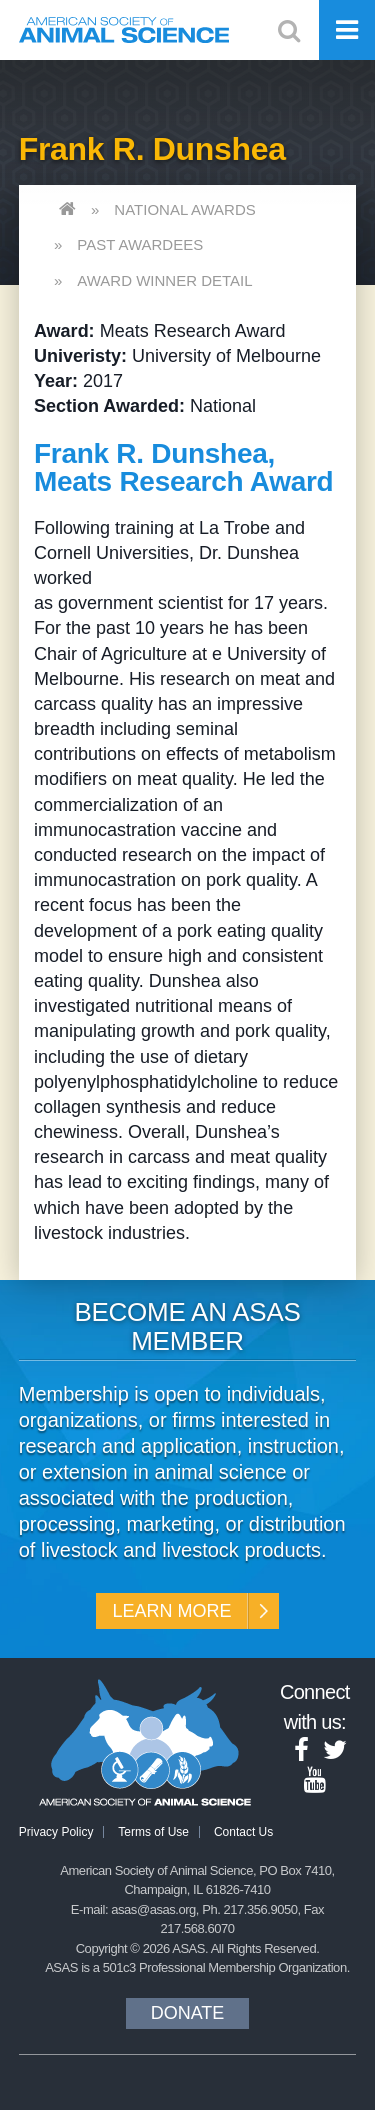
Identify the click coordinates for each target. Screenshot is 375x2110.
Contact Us (243, 1832)
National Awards (184, 209)
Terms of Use (153, 1832)
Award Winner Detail (164, 280)
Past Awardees (140, 244)
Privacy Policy (56, 1832)
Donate (188, 2013)
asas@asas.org (153, 1909)
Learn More (171, 1611)
